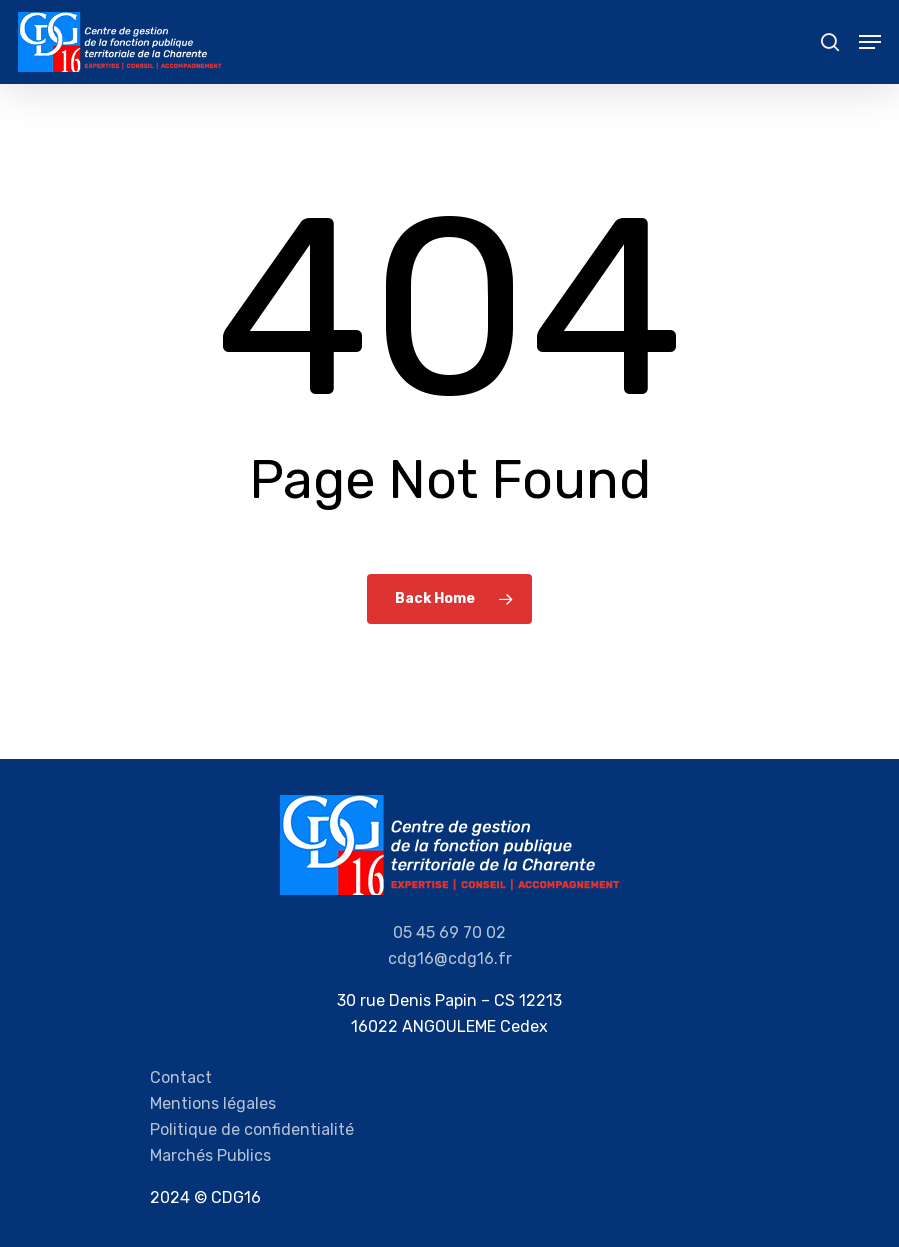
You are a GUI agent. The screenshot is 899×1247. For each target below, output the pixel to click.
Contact (181, 1077)
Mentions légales (213, 1103)
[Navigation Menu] (870, 42)
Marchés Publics (210, 1155)
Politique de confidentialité (252, 1129)
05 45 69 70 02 (449, 932)
